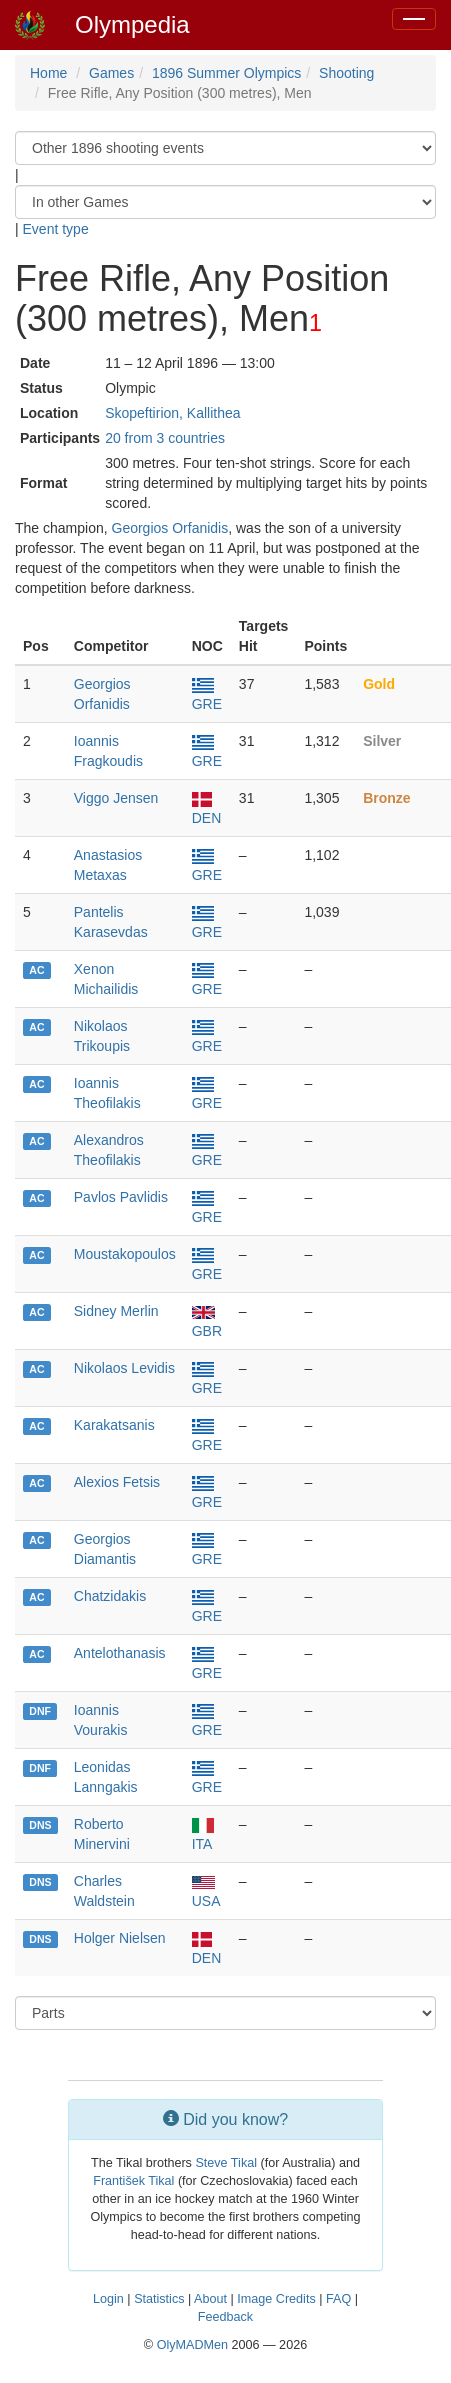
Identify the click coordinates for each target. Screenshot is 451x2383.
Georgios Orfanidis (170, 528)
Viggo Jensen (116, 798)
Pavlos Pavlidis (121, 1197)
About (210, 2299)
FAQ (338, 2299)
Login (108, 2299)
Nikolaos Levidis (124, 1368)
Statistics (159, 2299)
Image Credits (276, 2299)
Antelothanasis (120, 1653)
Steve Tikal (226, 2163)
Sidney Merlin (116, 1311)
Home (48, 73)
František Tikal (133, 2181)
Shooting (346, 73)
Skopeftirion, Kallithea (172, 413)
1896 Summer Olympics (226, 73)
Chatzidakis (110, 1596)
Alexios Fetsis (117, 1482)
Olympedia (132, 24)
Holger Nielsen (120, 1938)
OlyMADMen (192, 2345)
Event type (56, 229)
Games (111, 73)
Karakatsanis (114, 1425)
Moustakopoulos (125, 1254)
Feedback (225, 2317)
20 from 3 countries (165, 438)
